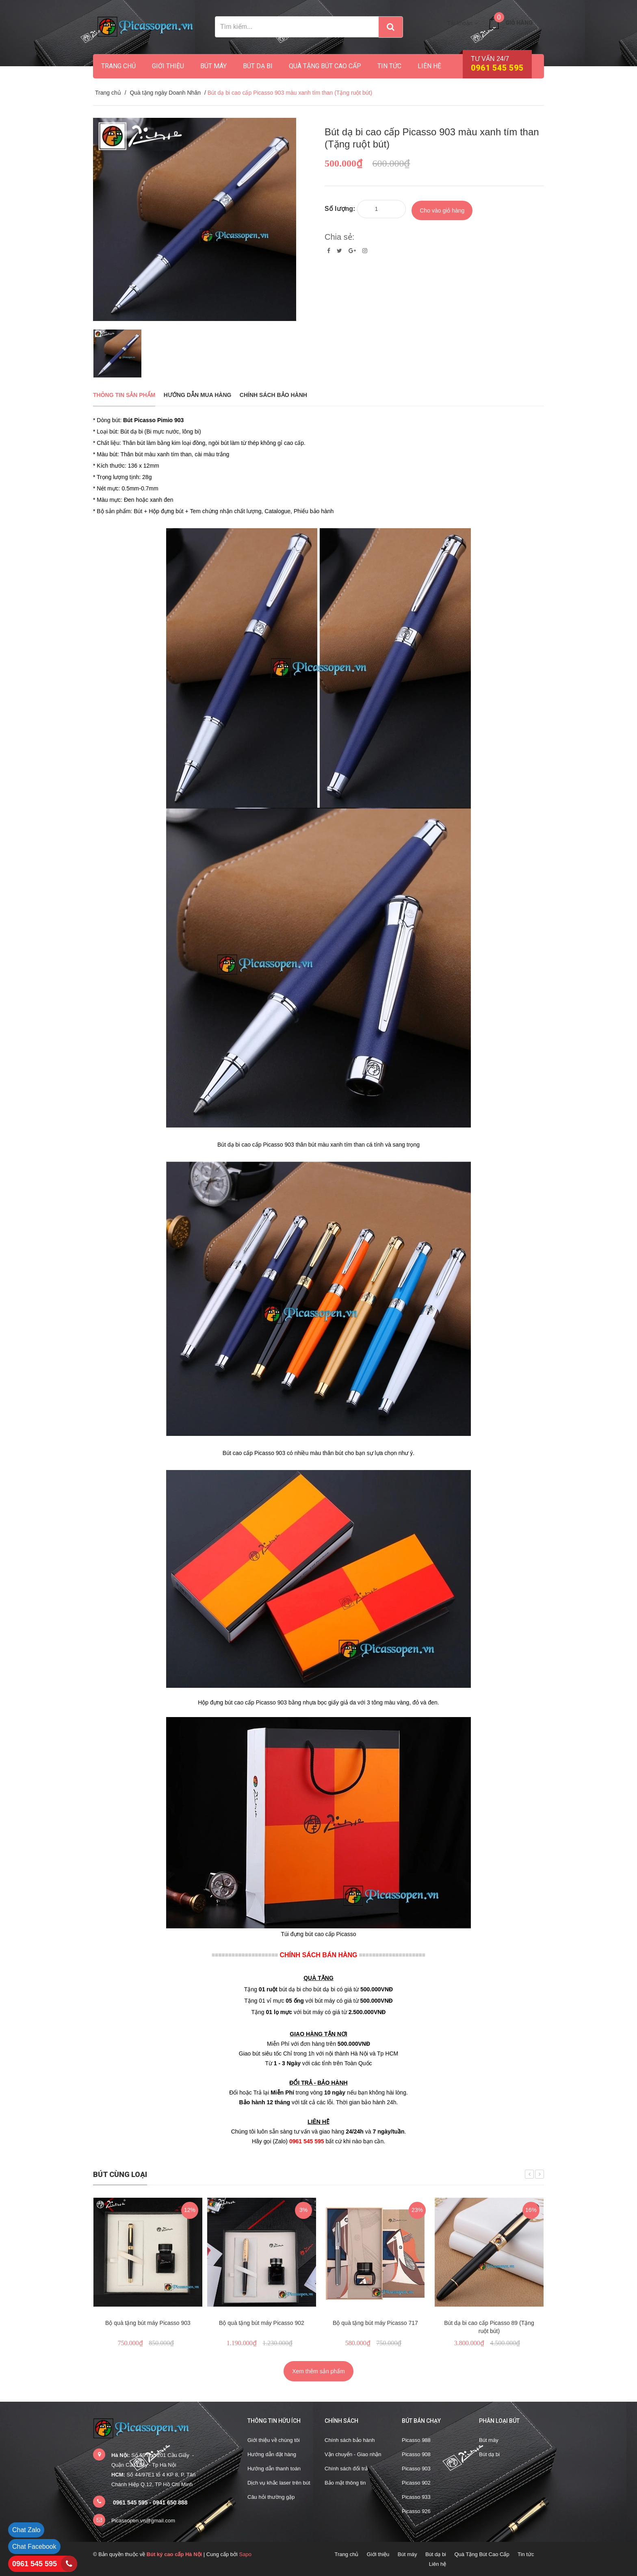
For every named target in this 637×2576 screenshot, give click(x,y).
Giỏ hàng (519, 23)
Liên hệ (429, 66)
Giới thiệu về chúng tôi (273, 2440)
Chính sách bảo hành (350, 2440)
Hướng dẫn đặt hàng (271, 2454)
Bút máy (213, 66)
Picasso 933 (416, 2497)
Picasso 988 (416, 2440)
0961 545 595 (34, 2564)
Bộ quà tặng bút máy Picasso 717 (375, 2323)
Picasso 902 (416, 2483)
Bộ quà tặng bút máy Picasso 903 (148, 2323)
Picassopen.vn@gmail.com (143, 2520)
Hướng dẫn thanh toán (274, 2468)
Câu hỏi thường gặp (271, 2497)
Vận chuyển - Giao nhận (353, 2454)
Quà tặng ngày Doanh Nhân (165, 92)
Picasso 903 (416, 2468)
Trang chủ (118, 66)
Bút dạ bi (258, 66)
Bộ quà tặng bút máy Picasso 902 (261, 2323)
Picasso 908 (416, 2454)
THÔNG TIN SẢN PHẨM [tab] (124, 395)
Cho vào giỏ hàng (442, 208)
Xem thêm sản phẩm (318, 2371)
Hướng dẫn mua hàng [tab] (198, 395)
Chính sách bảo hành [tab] (273, 395)
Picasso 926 (416, 2511)
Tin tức (389, 66)
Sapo (245, 2554)
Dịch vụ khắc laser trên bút (278, 2483)
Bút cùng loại (120, 2174)
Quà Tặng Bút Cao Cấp (325, 66)
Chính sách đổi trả (346, 2468)
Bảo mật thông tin (345, 2483)
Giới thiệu (168, 66)
